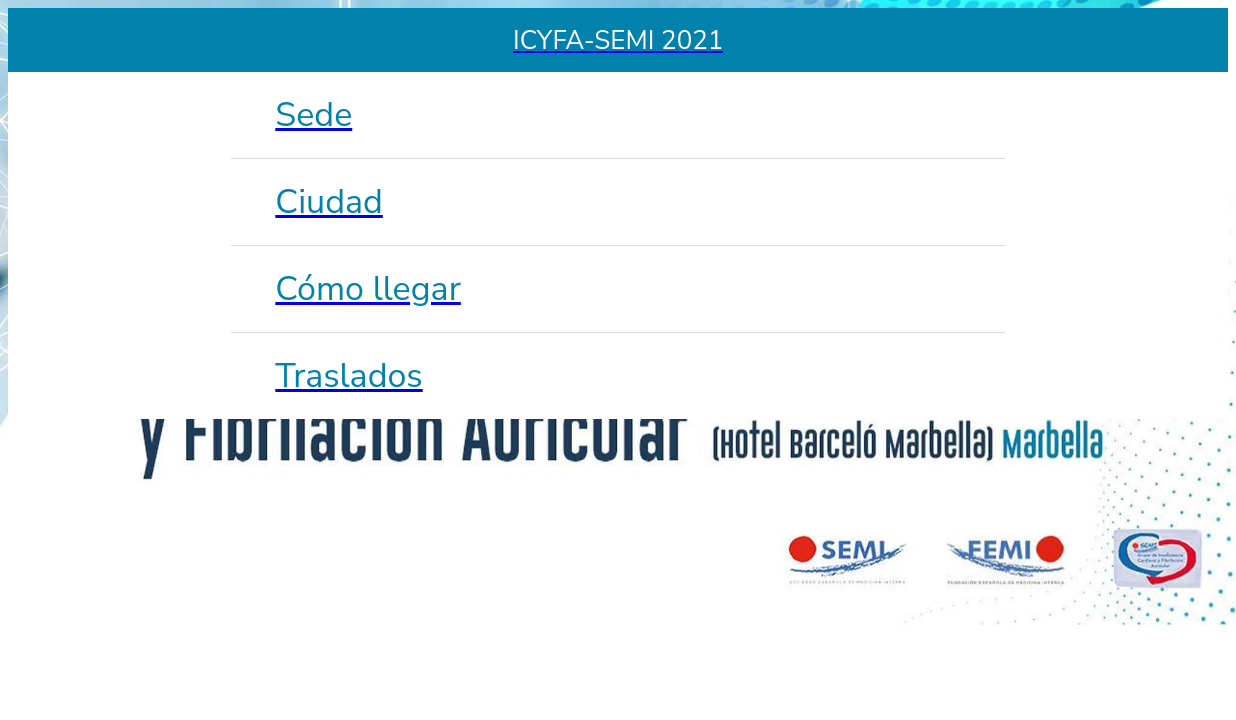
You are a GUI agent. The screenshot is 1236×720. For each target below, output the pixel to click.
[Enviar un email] (1196, 40)
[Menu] (40, 40)
